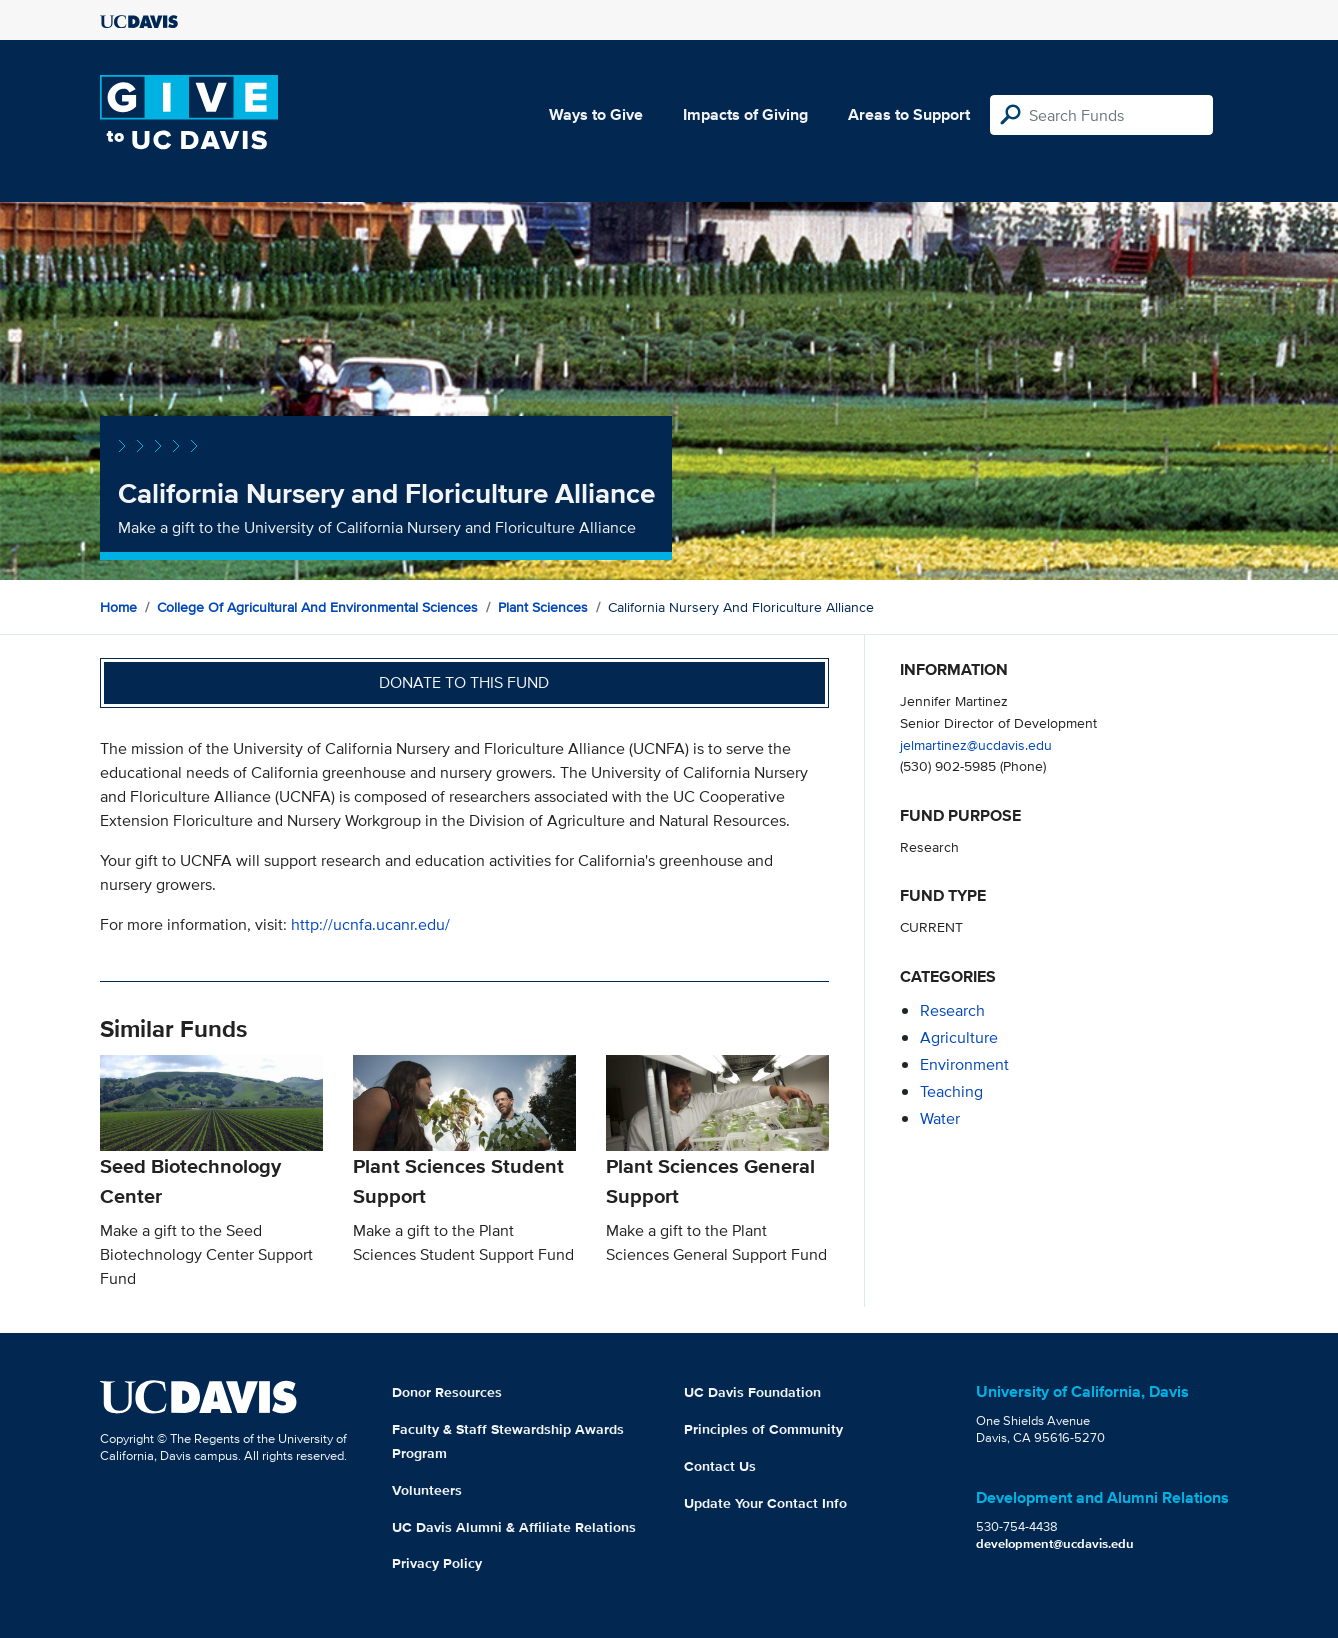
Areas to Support (909, 114)
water (940, 1118)
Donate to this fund (464, 682)
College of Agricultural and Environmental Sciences (317, 607)
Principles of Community (763, 1429)
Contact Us (720, 1466)
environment (964, 1064)
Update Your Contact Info (765, 1503)
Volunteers (427, 1490)
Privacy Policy (437, 1563)
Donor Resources (447, 1392)
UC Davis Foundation (752, 1392)
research (952, 1010)
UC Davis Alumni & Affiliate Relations (514, 1527)
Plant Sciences (543, 607)
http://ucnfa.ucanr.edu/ (370, 924)
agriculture (959, 1037)
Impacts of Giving (745, 114)
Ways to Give (596, 114)
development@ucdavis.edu (1055, 1543)
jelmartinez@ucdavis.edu (976, 744)
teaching (951, 1091)
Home (118, 607)
